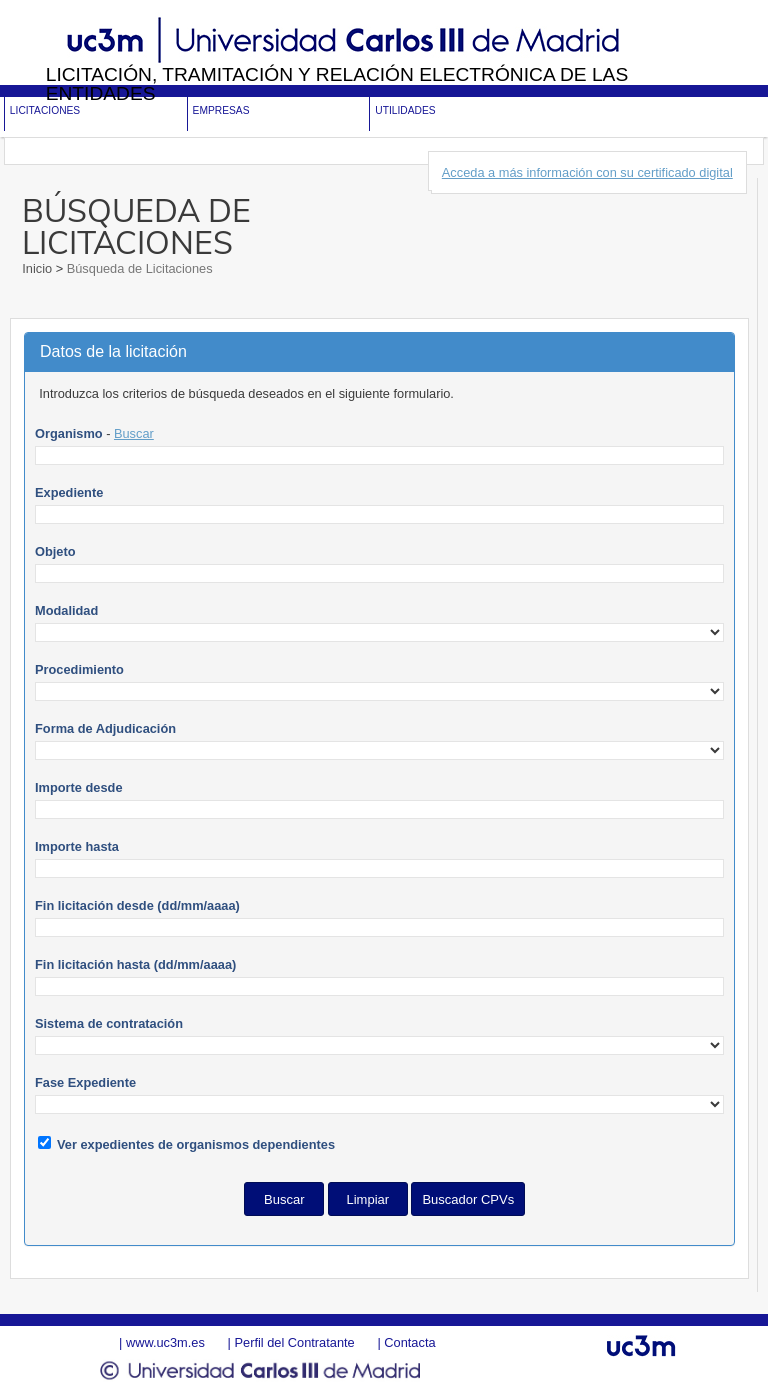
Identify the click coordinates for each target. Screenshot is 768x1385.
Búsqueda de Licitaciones (137, 268)
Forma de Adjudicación (105, 728)
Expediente (69, 492)
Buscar (134, 433)
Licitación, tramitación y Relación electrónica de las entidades (337, 84)
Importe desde (78, 787)
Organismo (69, 433)
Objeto (55, 551)
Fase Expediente (85, 1082)
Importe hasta (77, 846)
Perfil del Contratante (294, 1342)
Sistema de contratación (109, 1023)
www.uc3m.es (165, 1342)
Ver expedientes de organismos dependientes (196, 1144)
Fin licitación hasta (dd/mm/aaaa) (135, 964)
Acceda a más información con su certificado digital (587, 172)
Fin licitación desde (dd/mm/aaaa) (137, 905)
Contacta (409, 1342)
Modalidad (66, 610)
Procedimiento (79, 669)
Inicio (38, 268)
